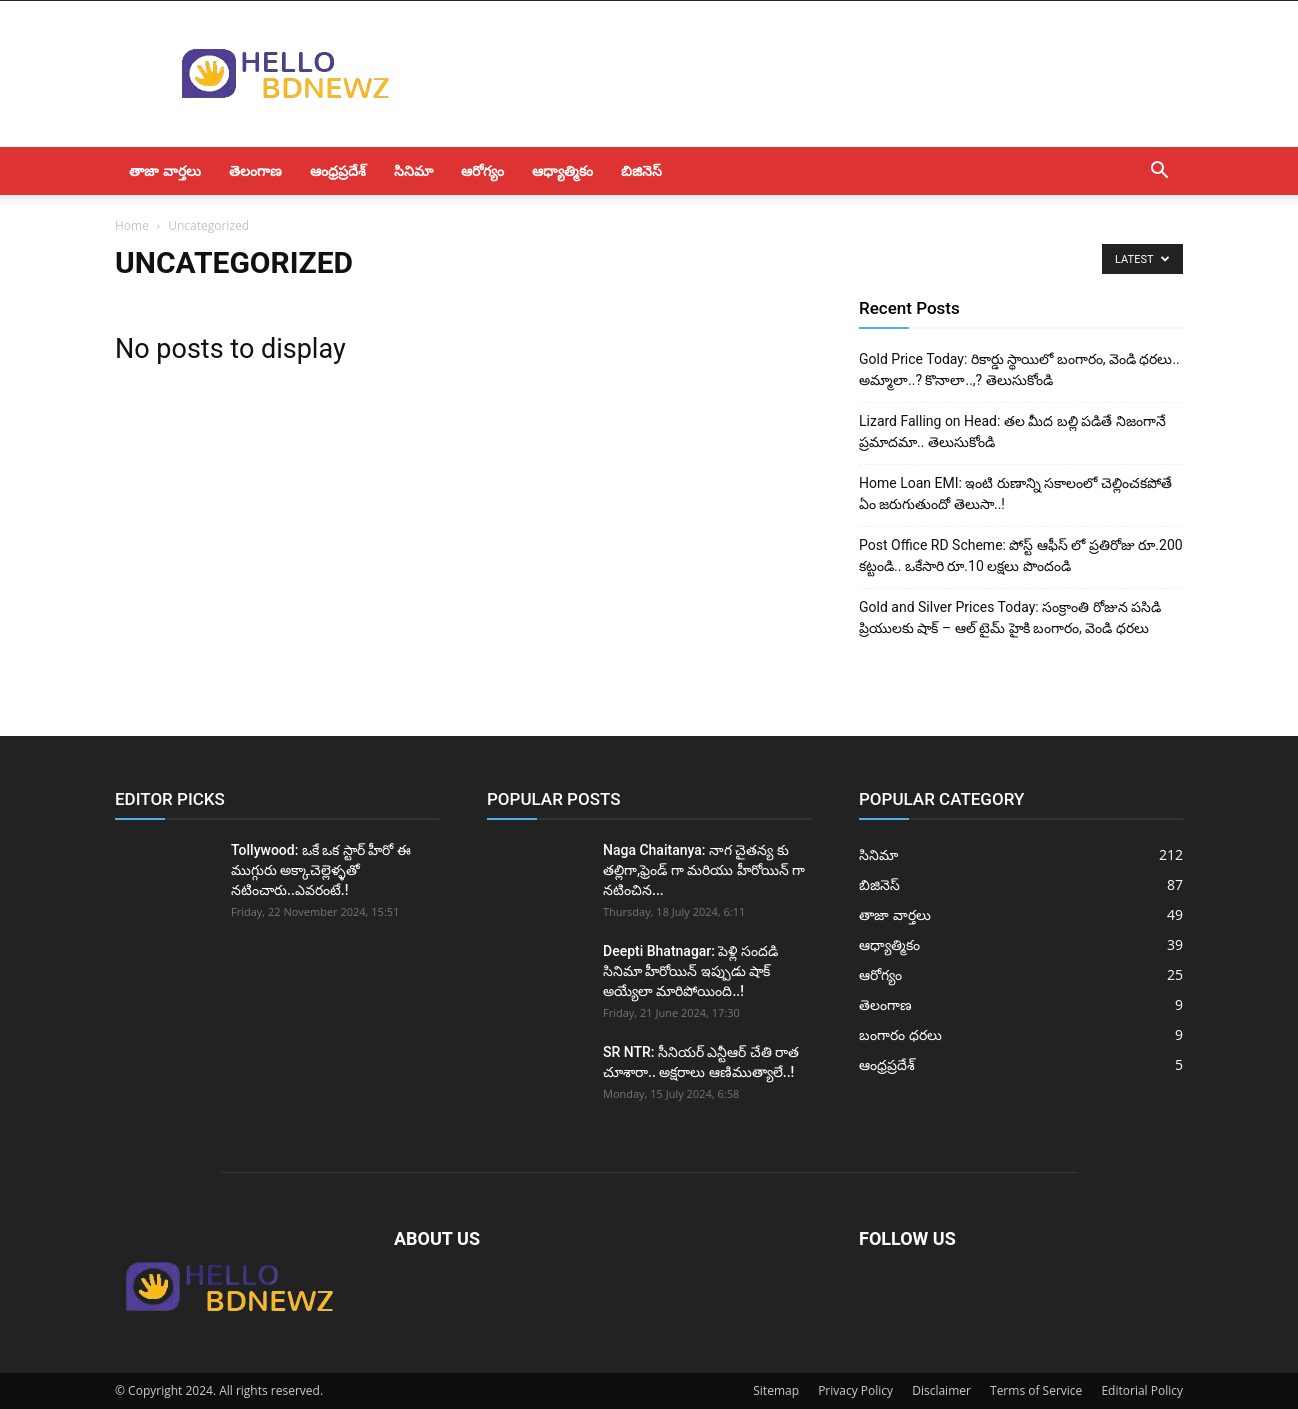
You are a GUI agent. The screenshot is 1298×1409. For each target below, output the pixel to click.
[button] (1159, 172)
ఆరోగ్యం (482, 170)
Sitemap (776, 1390)
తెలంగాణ (255, 170)
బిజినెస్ (641, 170)
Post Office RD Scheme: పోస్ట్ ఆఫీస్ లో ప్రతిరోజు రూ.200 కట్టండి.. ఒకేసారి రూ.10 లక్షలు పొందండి (1021, 555)
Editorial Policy (1142, 1390)
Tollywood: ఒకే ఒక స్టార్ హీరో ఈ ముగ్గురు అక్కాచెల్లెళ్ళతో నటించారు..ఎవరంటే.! (321, 870)
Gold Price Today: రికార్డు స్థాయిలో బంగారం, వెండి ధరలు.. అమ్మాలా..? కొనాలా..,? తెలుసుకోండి (1019, 369)
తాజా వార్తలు (165, 170)
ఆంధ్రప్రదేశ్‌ (338, 170)
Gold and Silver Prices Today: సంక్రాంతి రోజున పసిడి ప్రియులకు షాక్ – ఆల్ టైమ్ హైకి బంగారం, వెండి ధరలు (1010, 617)
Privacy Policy (855, 1390)
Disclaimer (941, 1390)
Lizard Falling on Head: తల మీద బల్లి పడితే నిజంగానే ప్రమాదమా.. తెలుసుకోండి (1012, 431)
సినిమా (413, 170)
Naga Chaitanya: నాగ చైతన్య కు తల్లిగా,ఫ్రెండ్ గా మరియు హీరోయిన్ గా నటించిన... (704, 870)
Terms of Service (1036, 1390)
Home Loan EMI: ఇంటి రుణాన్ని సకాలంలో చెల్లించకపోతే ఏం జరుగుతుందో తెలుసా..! (1015, 493)
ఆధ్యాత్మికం (562, 170)
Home (132, 225)
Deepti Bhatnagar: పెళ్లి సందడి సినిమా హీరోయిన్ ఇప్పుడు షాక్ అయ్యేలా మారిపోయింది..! (690, 971)
